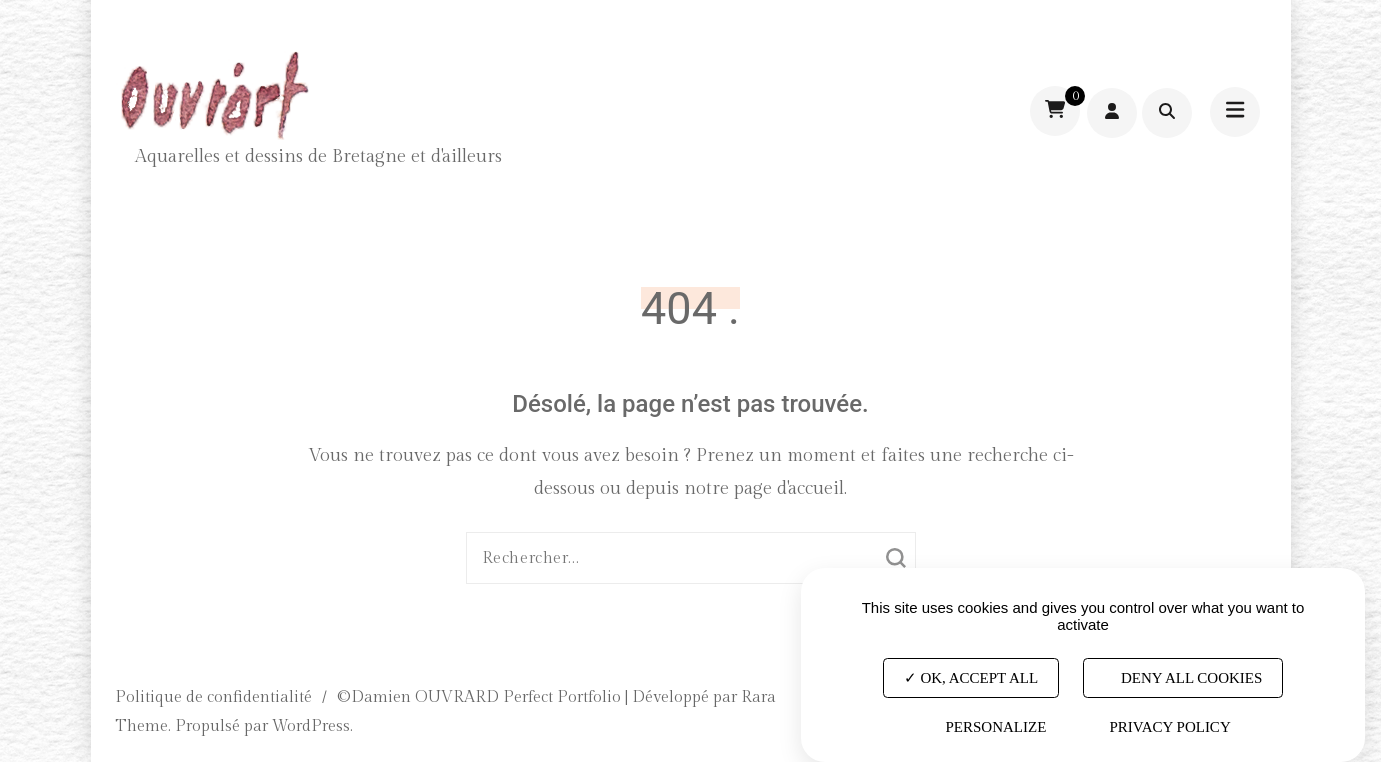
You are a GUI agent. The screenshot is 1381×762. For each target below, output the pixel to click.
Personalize (995, 727)
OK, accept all (971, 677)
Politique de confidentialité (213, 697)
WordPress (311, 726)
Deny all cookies (1183, 677)
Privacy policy (1169, 727)
